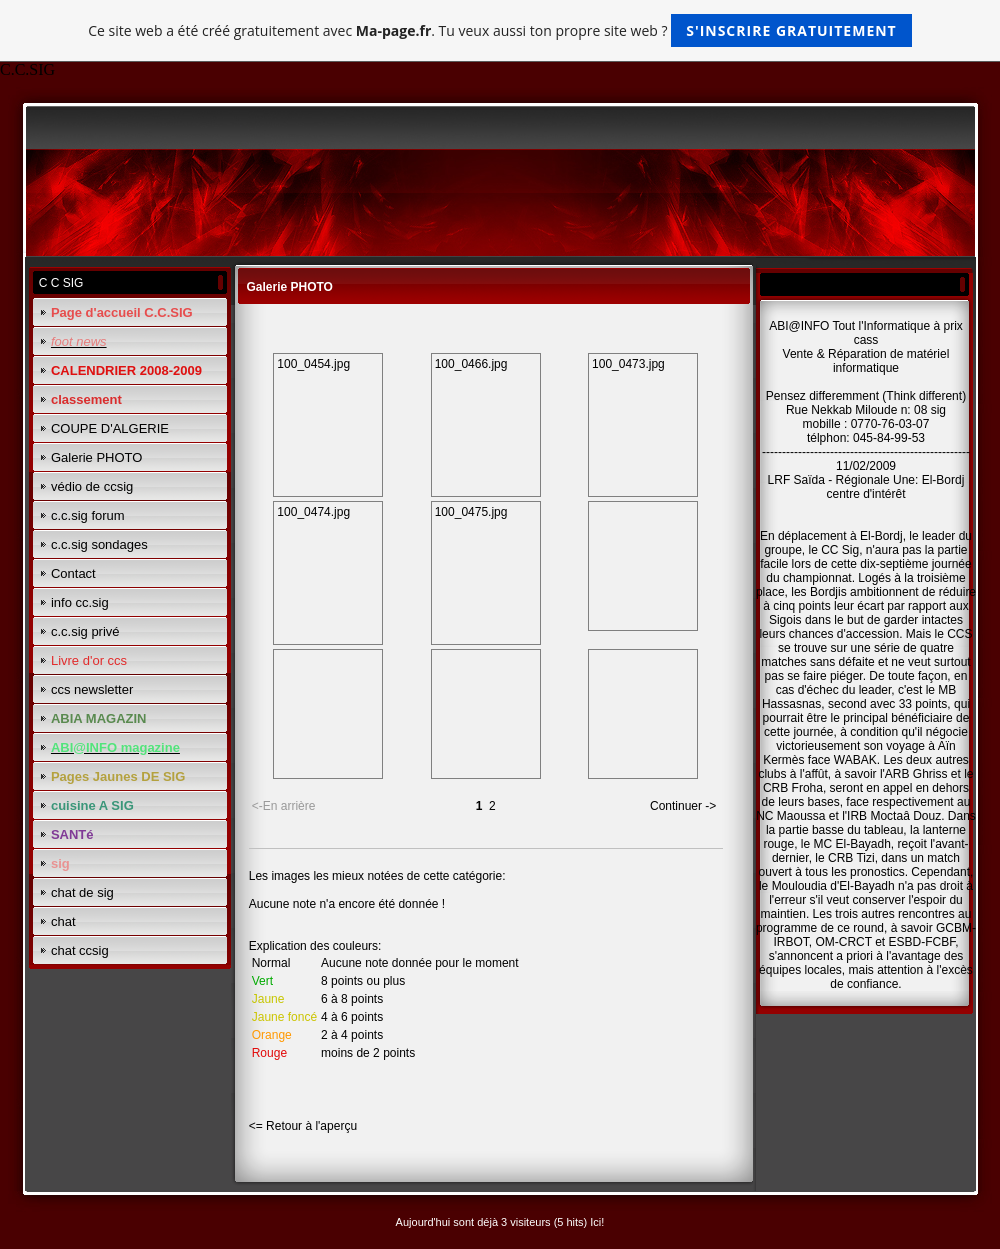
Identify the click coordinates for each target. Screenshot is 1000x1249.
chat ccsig (80, 950)
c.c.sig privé (85, 631)
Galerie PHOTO (97, 457)
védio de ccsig (92, 486)
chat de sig (82, 892)
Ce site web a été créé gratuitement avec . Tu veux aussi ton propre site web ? (499, 30)
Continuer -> (683, 806)
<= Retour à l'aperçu (303, 1126)
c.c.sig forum (88, 515)
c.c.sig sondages (99, 544)
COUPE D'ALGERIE (110, 428)
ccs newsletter (92, 689)
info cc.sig (80, 602)
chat (63, 921)
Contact (73, 573)
